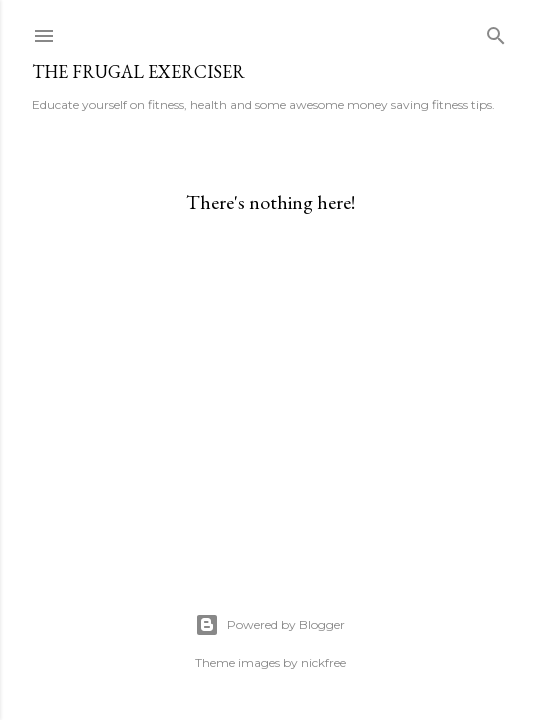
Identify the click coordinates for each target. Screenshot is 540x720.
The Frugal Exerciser (138, 71)
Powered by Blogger (270, 625)
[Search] (496, 31)
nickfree (323, 662)
